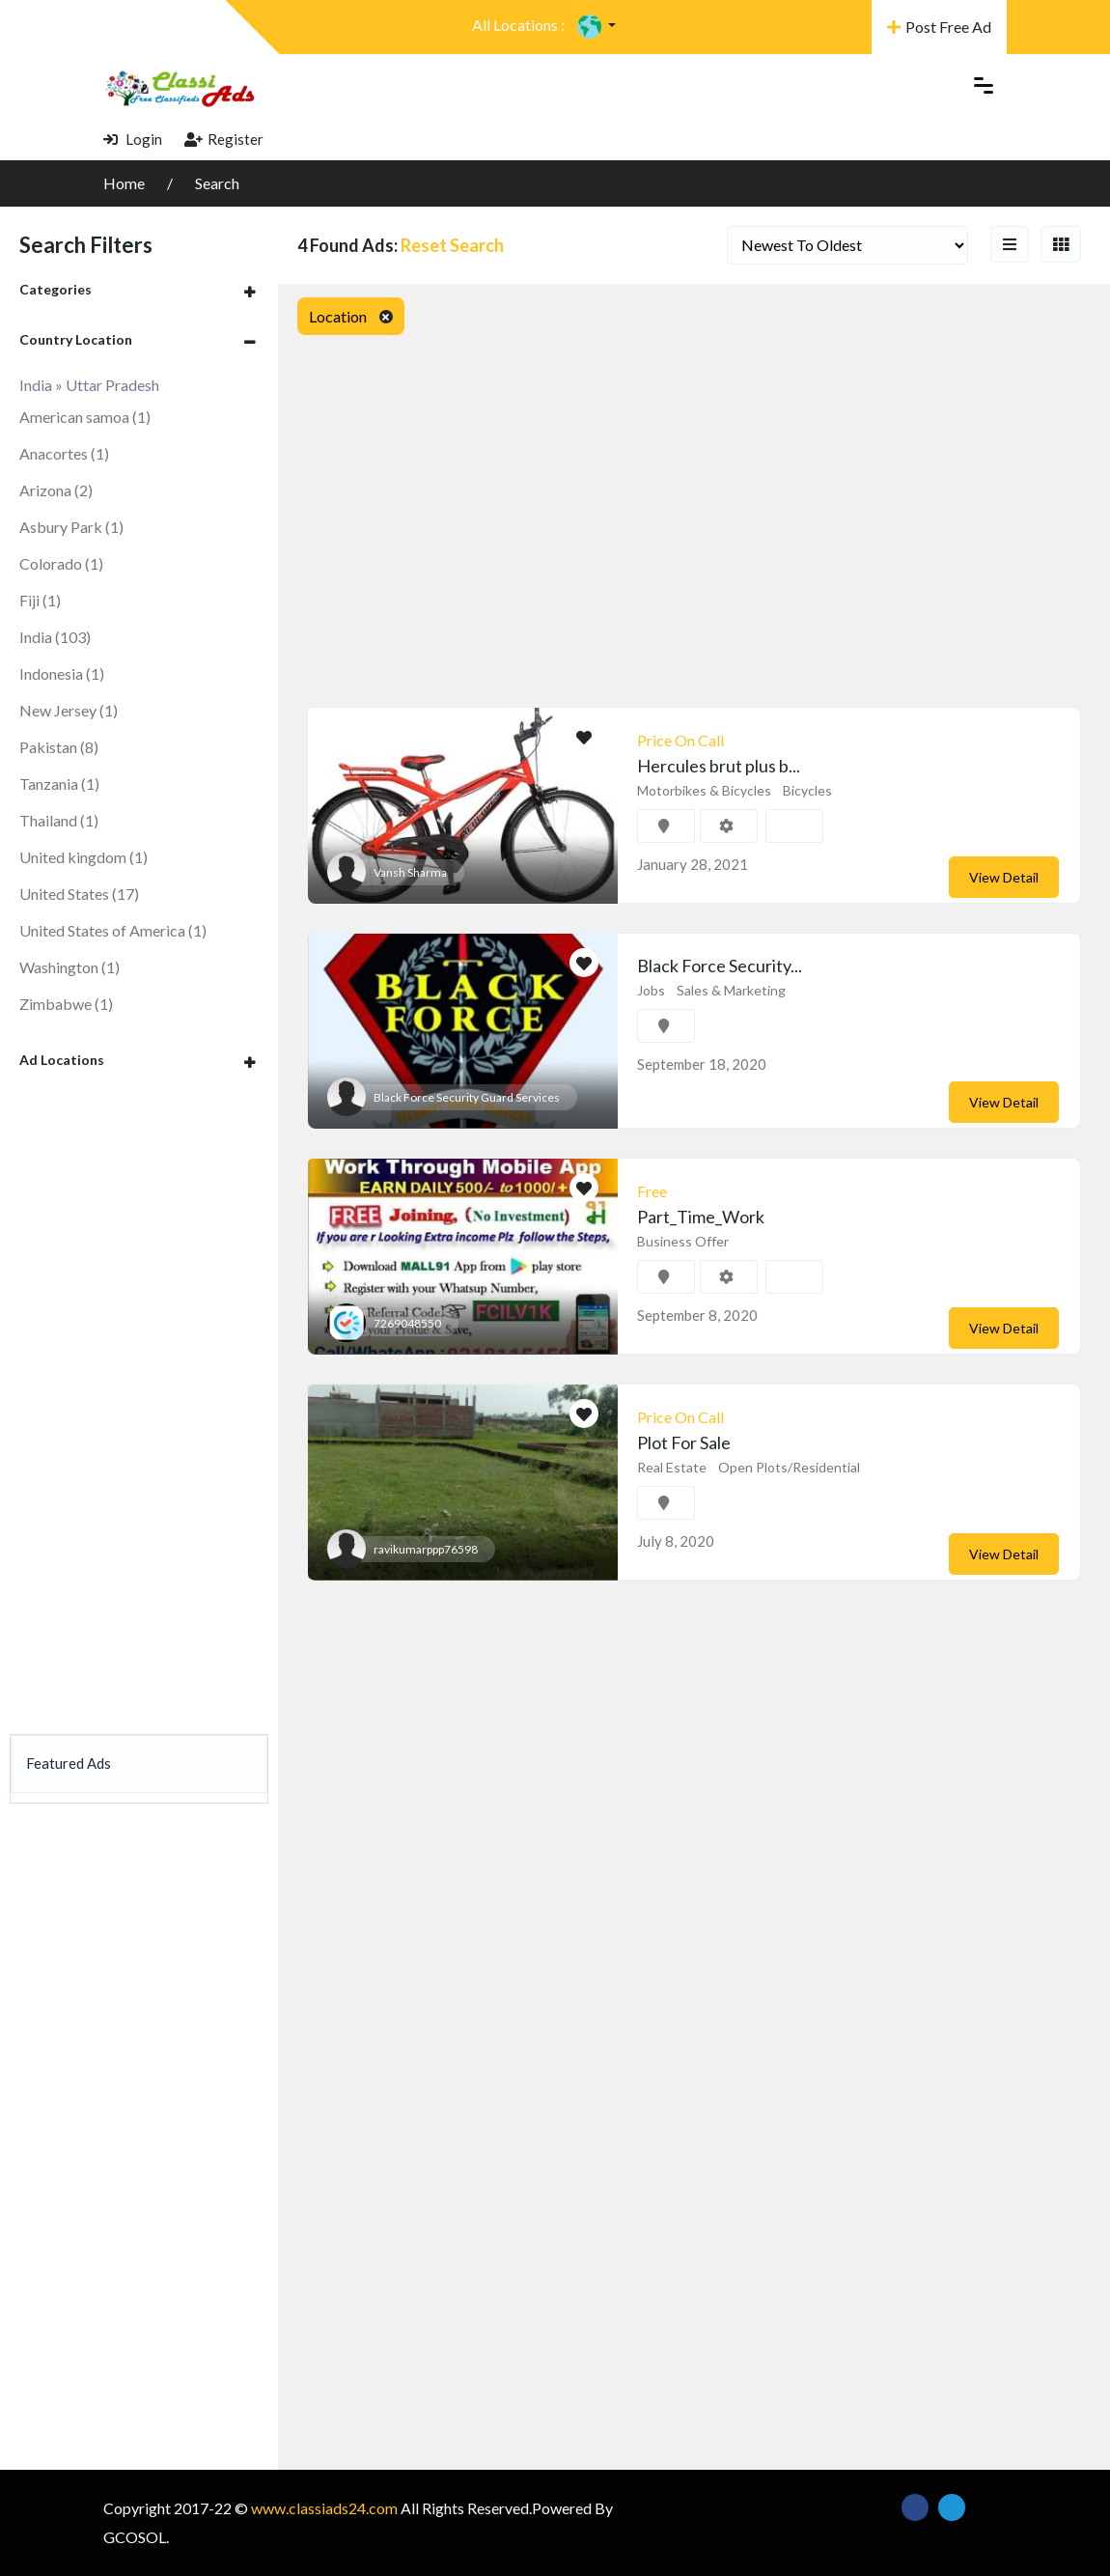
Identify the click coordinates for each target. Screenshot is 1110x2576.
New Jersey (68, 710)
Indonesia (61, 673)
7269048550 (407, 1323)
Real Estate (672, 1467)
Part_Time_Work (700, 1216)
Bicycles (807, 790)
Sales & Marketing (731, 990)
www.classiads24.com (324, 2508)
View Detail (1004, 877)
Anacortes (64, 453)
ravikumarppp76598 (426, 1549)
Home (125, 183)
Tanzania (59, 783)
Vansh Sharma (410, 872)
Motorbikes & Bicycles (704, 790)
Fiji (40, 600)
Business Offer (683, 1241)
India (55, 637)
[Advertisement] (139, 1405)
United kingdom (83, 857)
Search (217, 183)
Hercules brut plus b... (718, 765)
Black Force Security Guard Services (467, 1097)
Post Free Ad (939, 26)
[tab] (139, 289)
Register (224, 139)
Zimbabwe (66, 1003)
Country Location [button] (75, 339)
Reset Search (452, 245)
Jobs (651, 990)
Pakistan (58, 747)
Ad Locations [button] (61, 1059)
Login (132, 139)
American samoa (85, 416)
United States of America (113, 930)
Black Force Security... (719, 965)
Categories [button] (55, 289)
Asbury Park (71, 527)
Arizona (56, 490)
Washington (69, 967)
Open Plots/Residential (789, 1467)
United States (79, 893)
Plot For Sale (684, 1442)
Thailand (58, 820)
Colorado (61, 563)
